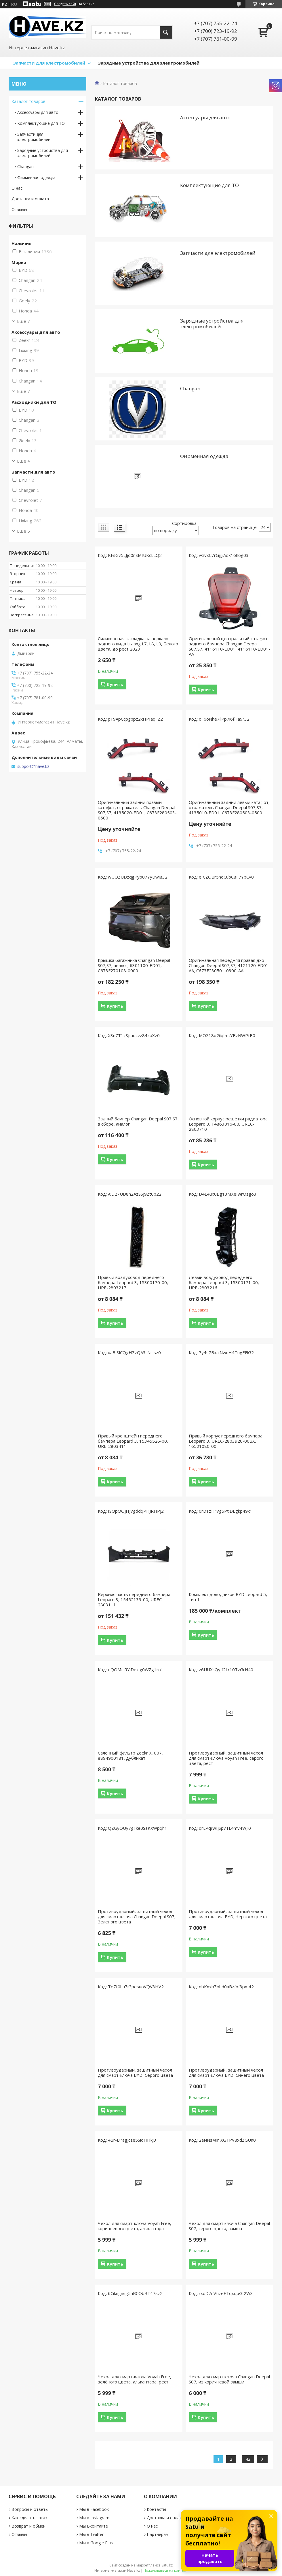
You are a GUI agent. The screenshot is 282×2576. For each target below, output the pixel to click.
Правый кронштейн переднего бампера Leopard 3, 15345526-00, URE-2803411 (133, 1441)
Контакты (156, 2509)
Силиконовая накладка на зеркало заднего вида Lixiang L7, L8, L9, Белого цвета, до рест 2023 (138, 643)
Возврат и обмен (28, 2526)
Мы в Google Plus (96, 2542)
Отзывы (19, 209)
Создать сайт (65, 4)
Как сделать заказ (29, 2517)
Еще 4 (23, 461)
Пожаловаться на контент (166, 2570)
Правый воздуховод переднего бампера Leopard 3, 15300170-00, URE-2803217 (133, 1282)
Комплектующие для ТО (209, 185)
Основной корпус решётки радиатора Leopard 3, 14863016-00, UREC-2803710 (228, 1124)
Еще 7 (23, 321)
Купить (115, 684)
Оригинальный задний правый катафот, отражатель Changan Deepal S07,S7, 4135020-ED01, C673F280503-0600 (137, 810)
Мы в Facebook (94, 2509)
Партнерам (158, 2534)
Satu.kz (167, 2565)
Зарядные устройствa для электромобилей (212, 323)
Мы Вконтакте (93, 2526)
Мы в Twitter (91, 2534)
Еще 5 (23, 531)
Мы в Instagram (94, 2517)
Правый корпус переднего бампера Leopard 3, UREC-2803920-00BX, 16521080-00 (225, 1441)
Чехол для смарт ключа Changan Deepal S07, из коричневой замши (229, 2379)
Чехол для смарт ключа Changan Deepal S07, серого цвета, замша (229, 2226)
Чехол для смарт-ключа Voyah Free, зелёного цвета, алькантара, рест (134, 2379)
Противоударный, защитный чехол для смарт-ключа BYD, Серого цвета (135, 2072)
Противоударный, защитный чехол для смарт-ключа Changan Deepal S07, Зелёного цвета (137, 1916)
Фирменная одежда (204, 456)
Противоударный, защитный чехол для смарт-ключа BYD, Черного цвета (228, 1914)
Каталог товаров (28, 101)
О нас (17, 188)
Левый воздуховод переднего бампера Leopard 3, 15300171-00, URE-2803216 (224, 1282)
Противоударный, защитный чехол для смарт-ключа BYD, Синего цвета (226, 2072)
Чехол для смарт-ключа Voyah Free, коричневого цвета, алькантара (134, 2226)
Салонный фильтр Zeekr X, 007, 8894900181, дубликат (130, 1755)
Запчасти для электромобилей (49, 63)
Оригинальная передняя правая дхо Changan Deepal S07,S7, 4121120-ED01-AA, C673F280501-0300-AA (229, 965)
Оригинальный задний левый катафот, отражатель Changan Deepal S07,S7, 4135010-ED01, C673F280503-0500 (229, 807)
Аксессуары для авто (205, 117)
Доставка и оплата (30, 198)
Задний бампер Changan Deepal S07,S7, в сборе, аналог (138, 1121)
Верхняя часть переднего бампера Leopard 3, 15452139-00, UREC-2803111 (134, 1599)
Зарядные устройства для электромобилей (148, 63)
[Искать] (166, 32)
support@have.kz (33, 766)
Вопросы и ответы (30, 2509)
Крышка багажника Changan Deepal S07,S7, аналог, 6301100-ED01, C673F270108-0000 (134, 965)
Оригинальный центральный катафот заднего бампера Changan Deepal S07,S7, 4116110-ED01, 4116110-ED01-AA (229, 646)
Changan (190, 388)
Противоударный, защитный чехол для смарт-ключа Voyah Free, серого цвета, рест (226, 1758)
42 (248, 2459)
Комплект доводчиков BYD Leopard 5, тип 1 (228, 1597)
